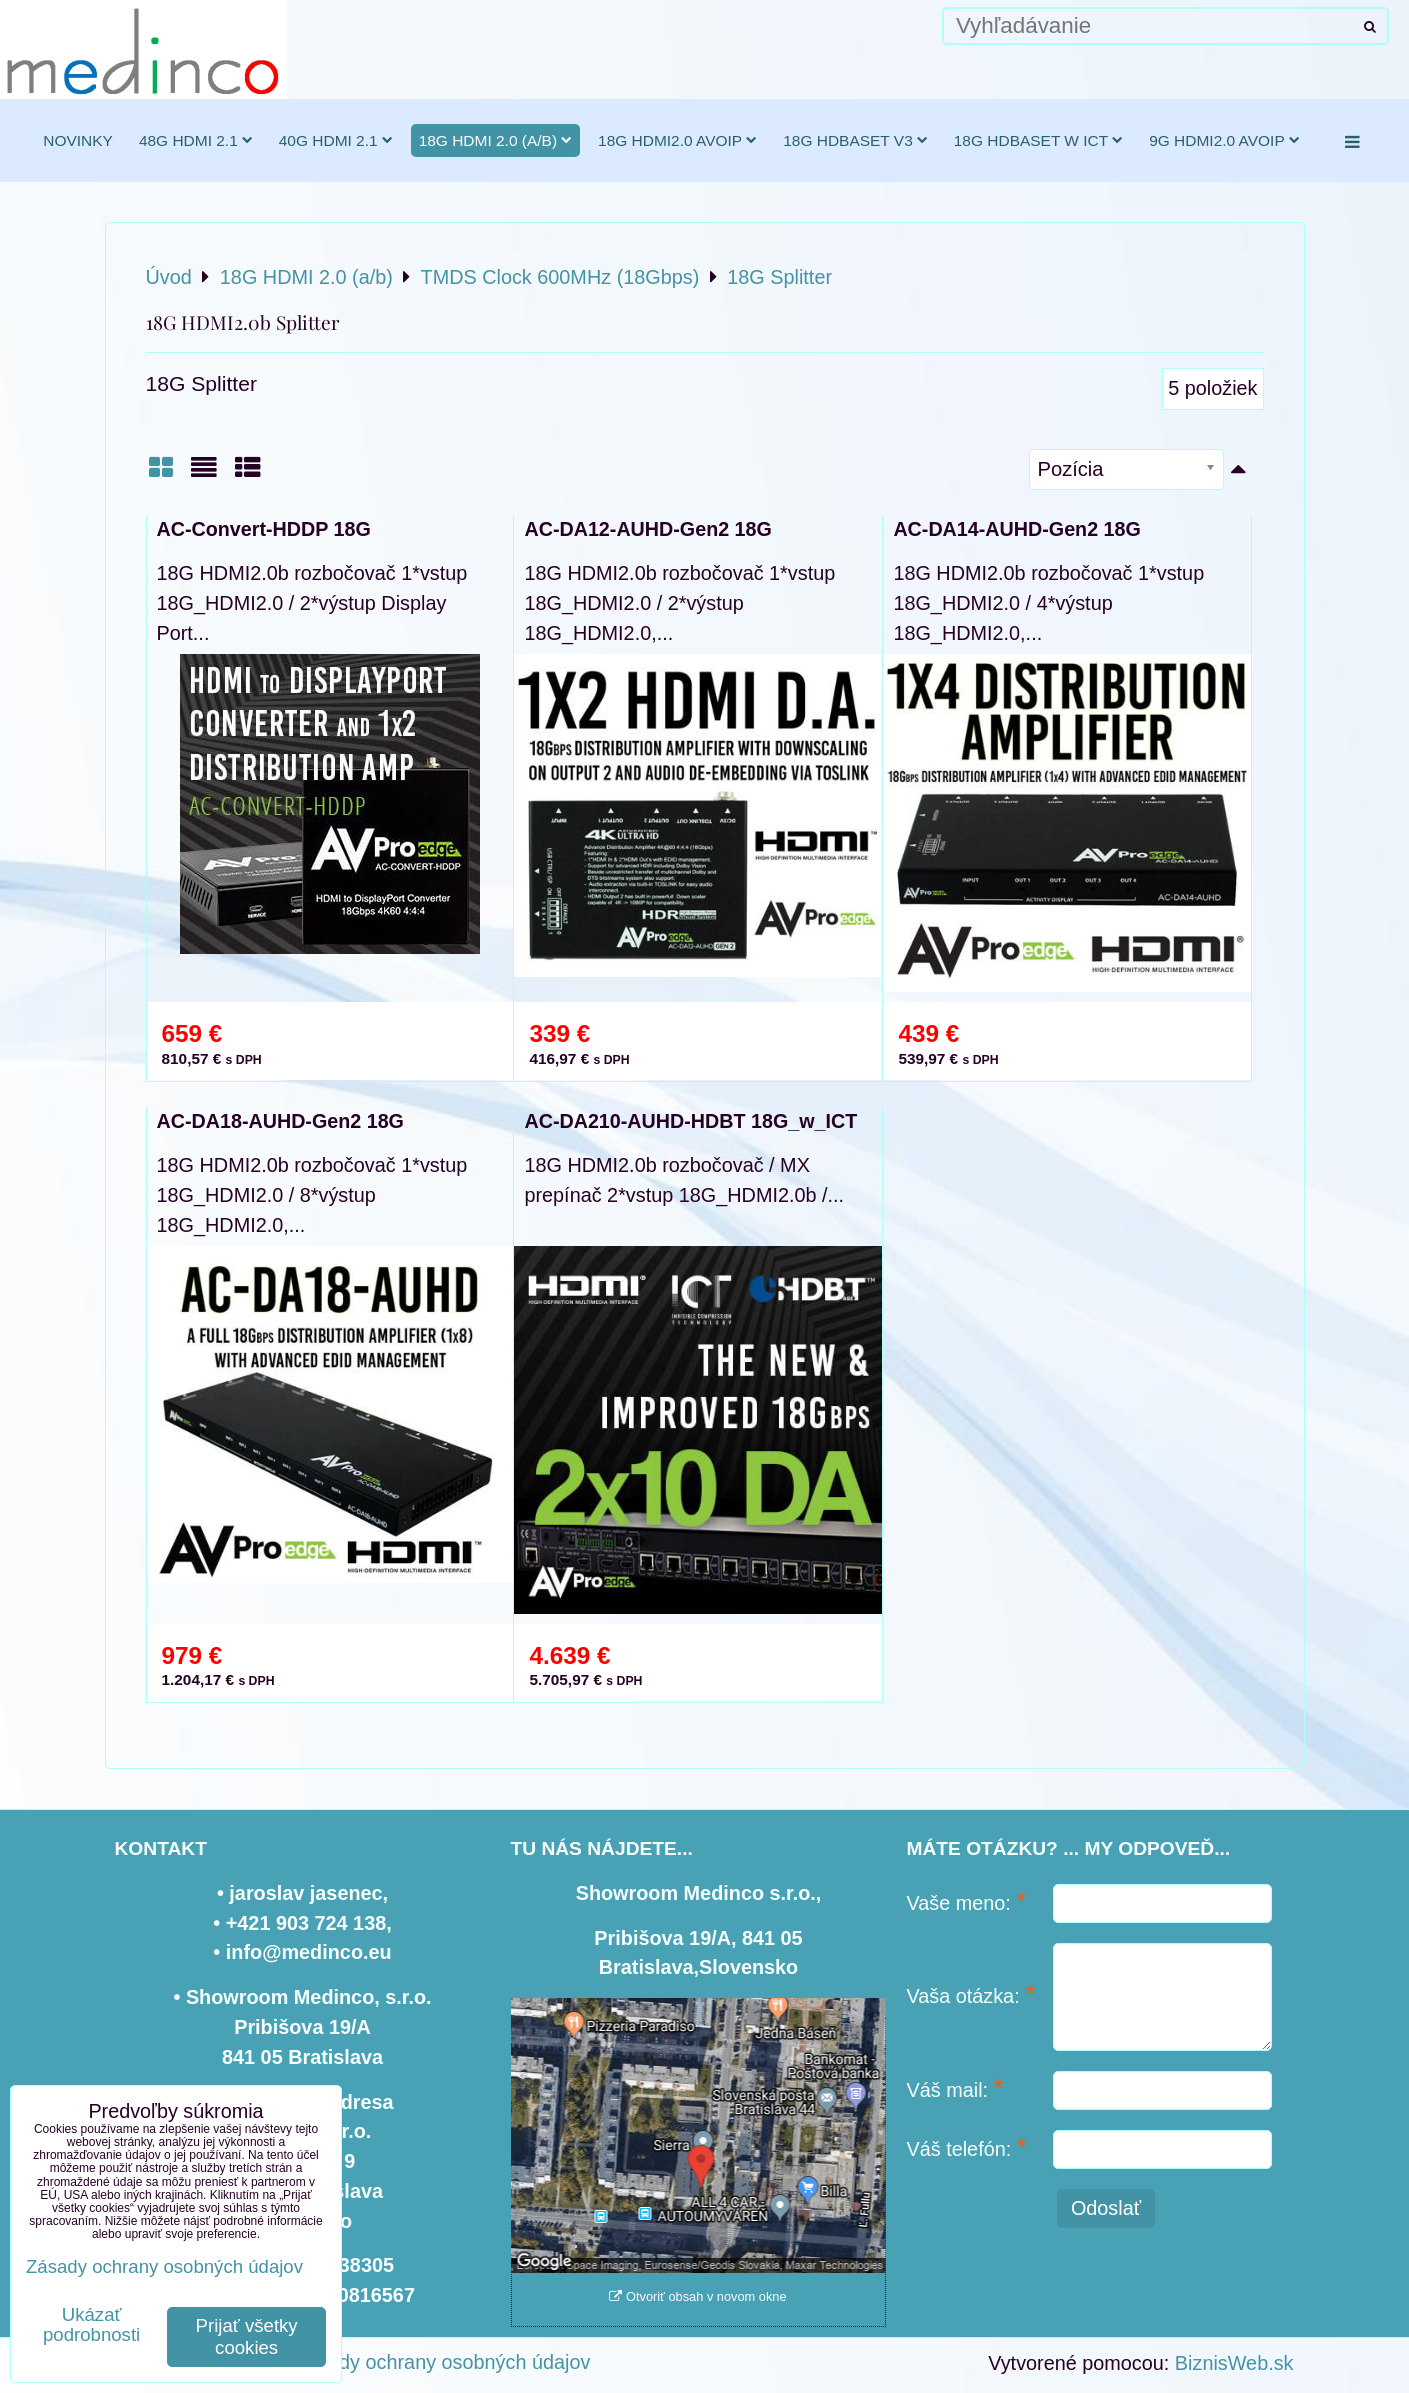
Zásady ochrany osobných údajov (442, 2362)
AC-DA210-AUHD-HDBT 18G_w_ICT (690, 1121)
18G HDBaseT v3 (855, 140)
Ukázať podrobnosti (91, 2325)
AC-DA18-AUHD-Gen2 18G (280, 1121)
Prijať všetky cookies (247, 2336)
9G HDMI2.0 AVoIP (1224, 140)
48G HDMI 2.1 (196, 140)
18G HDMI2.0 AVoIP (677, 140)
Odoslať (1106, 2208)
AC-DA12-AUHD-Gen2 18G (647, 529)
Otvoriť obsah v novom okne (697, 2296)
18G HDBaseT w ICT (1038, 140)
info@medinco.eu (309, 1952)
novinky (78, 140)
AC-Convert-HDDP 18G (264, 529)
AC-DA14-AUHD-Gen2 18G (1016, 529)
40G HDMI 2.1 (336, 140)
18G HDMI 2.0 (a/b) (495, 140)
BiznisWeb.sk (1234, 2363)
